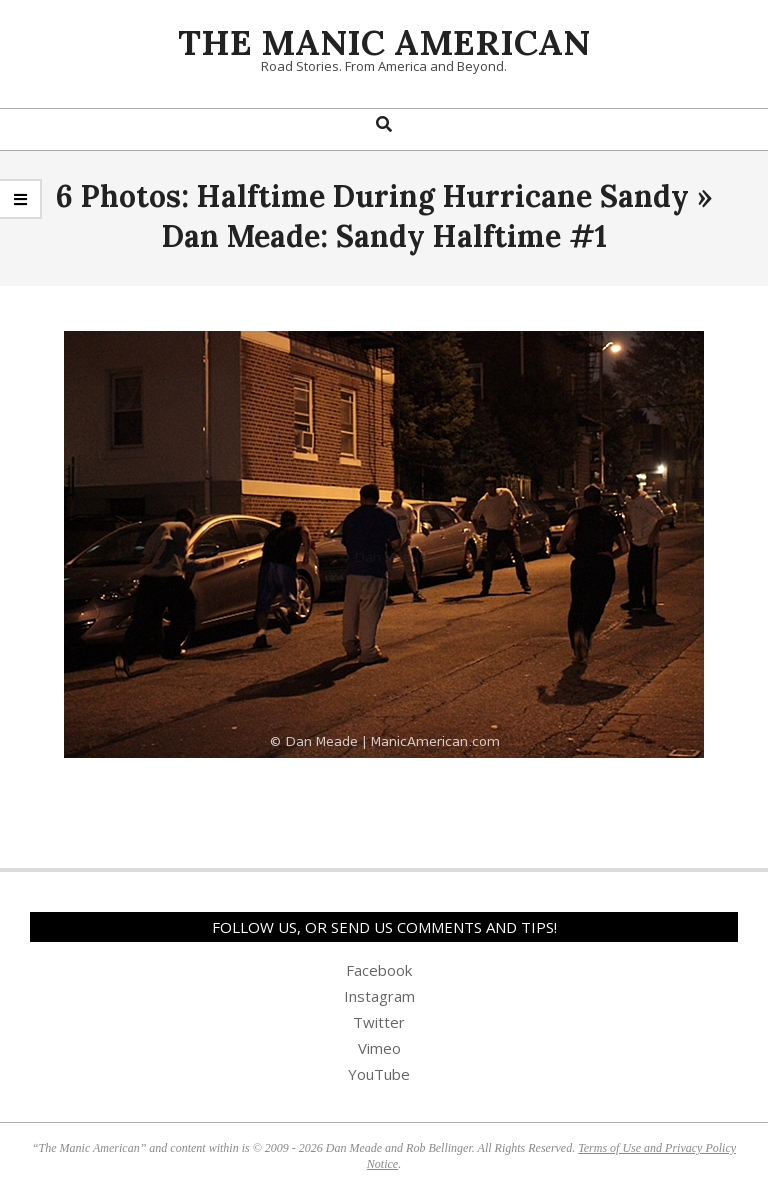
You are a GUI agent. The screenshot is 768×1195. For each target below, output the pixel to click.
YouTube (379, 1074)
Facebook (379, 970)
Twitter (379, 1022)
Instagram (379, 996)
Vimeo (379, 1048)
